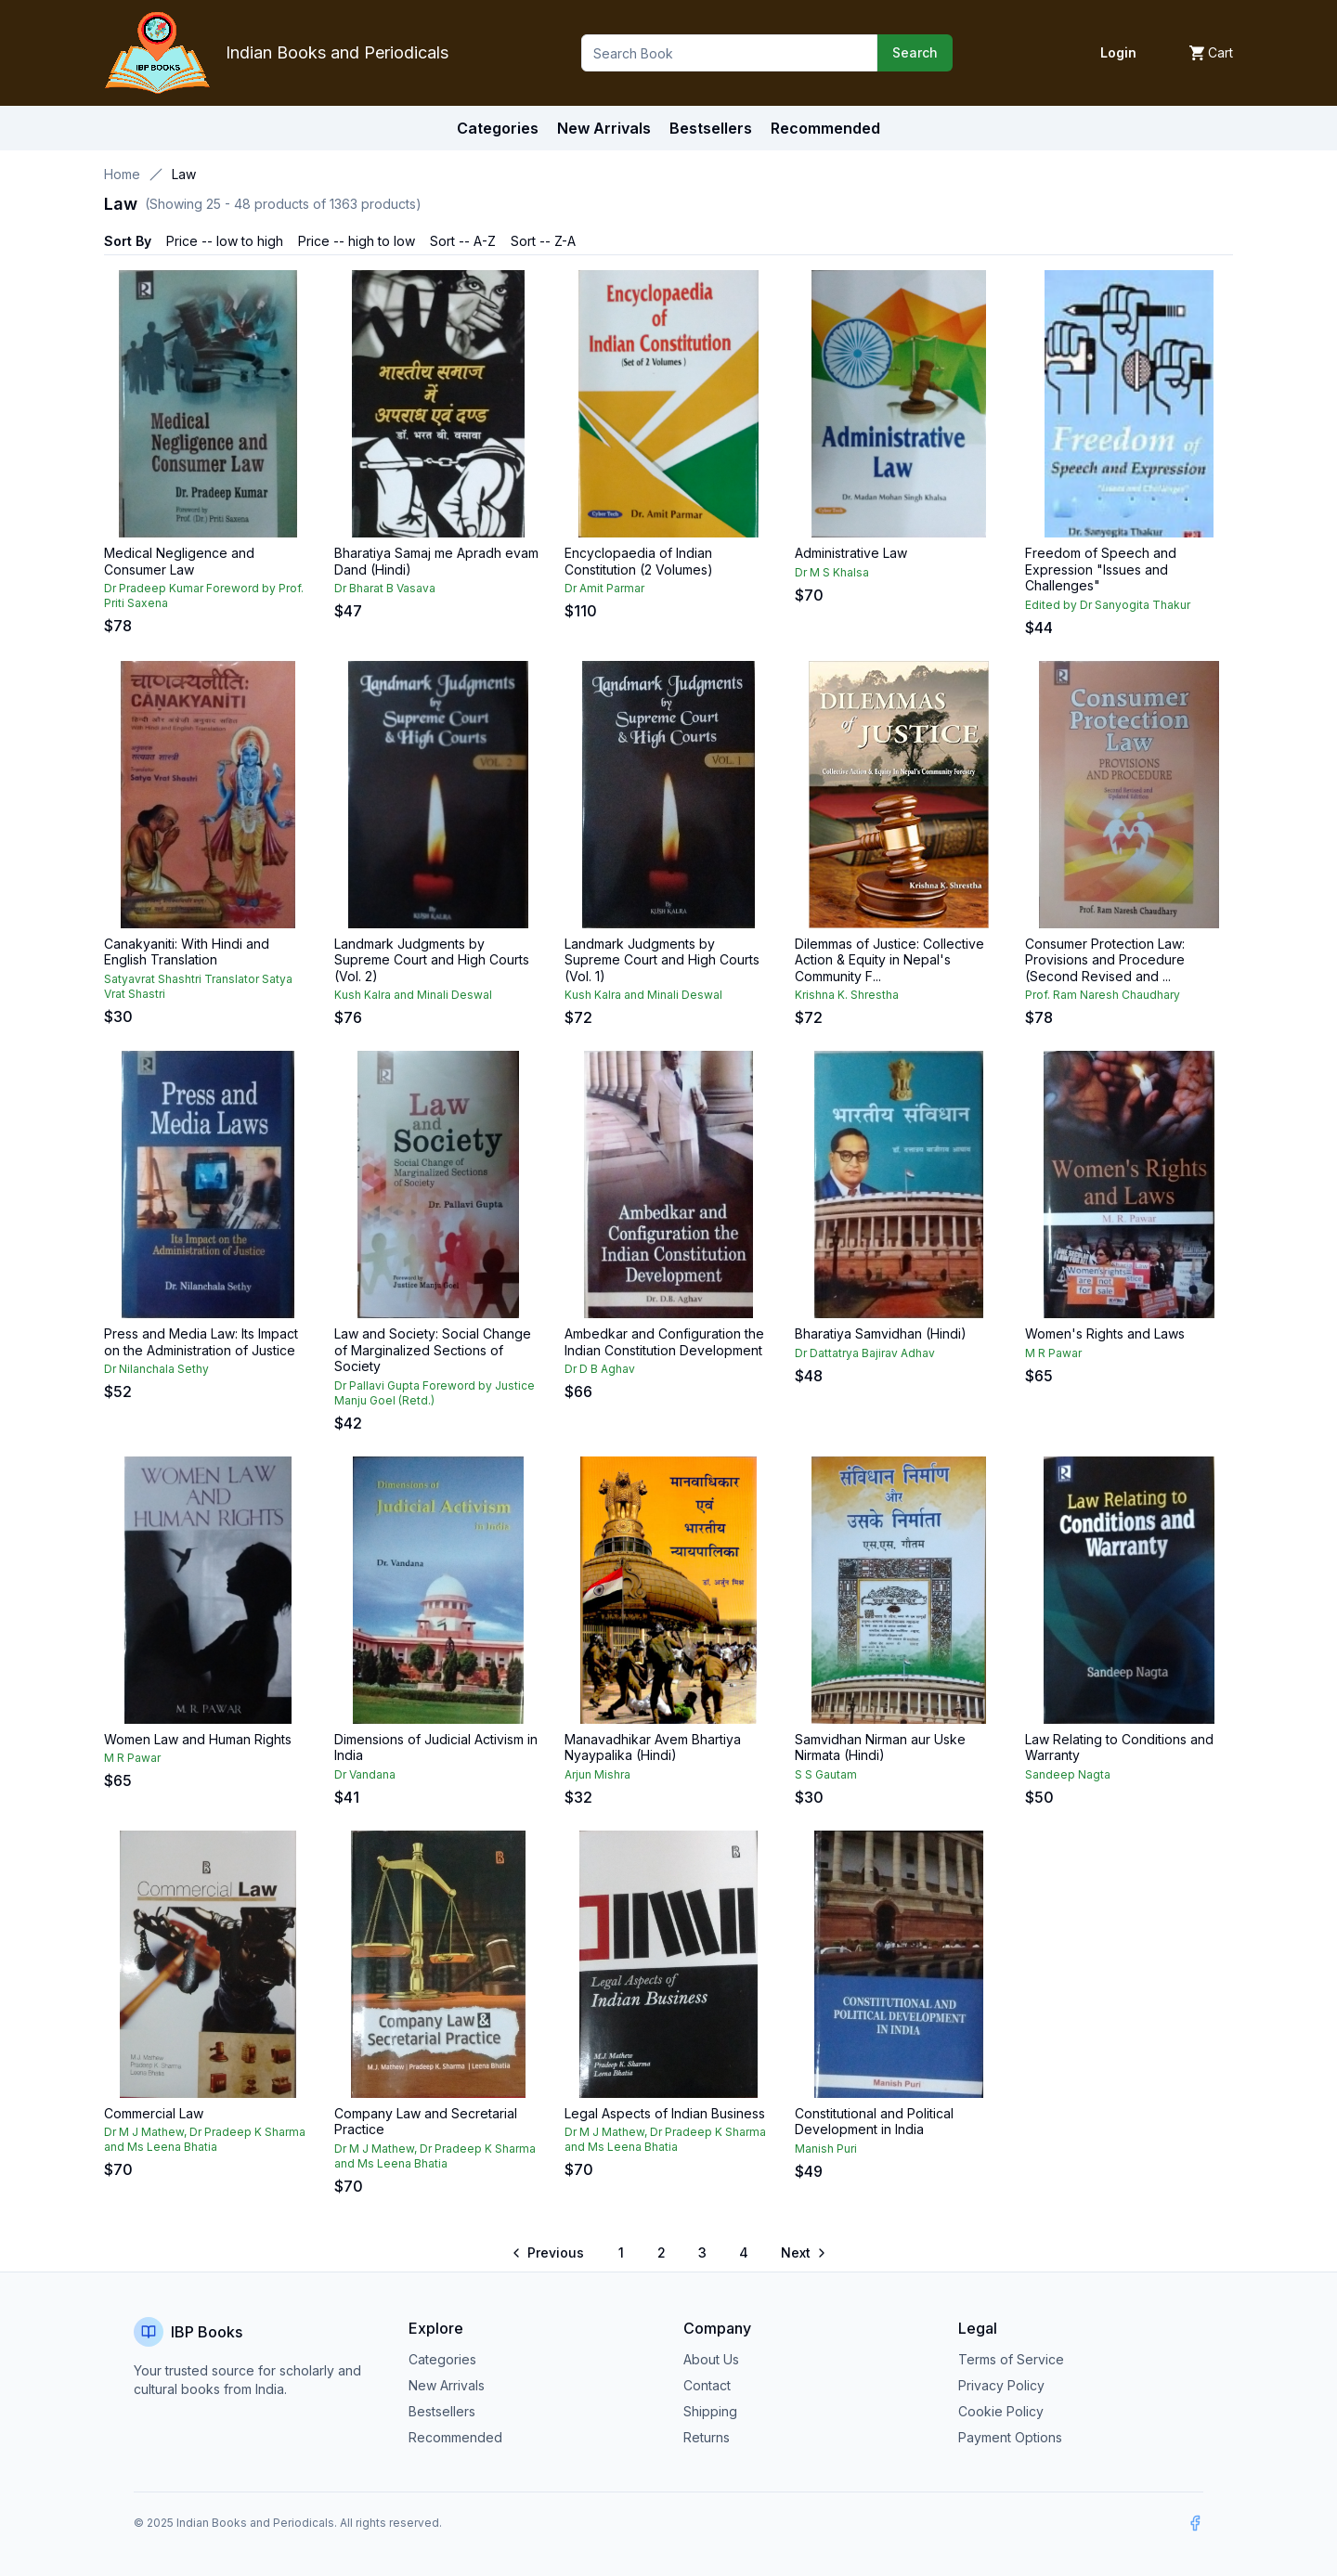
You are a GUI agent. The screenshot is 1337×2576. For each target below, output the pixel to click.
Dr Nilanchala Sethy (156, 1369)
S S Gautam (826, 1774)
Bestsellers (442, 2411)
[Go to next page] (802, 2253)
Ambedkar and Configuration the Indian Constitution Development (664, 1342)
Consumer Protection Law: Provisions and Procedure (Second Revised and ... (1105, 960)
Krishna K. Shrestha (847, 995)
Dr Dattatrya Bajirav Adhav (865, 1353)
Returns (706, 2437)
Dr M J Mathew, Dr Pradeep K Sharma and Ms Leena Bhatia (204, 2139)
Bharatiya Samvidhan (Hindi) (881, 1333)
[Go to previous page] (549, 2253)
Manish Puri (826, 2148)
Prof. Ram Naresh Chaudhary (1102, 995)
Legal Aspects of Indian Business (665, 2113)
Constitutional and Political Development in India (874, 2121)
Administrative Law (851, 553)
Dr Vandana (365, 1774)
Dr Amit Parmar (604, 588)
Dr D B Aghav (600, 1369)
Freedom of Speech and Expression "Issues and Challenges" (1100, 569)
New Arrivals (447, 2385)
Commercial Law (153, 2113)
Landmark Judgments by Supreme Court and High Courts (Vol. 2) (431, 960)
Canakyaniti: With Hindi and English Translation (186, 952)
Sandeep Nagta (1067, 1774)
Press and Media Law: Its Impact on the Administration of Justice (201, 1342)
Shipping (710, 2411)
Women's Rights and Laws (1105, 1333)
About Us (711, 2359)
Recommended (455, 2437)
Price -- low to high (224, 241)
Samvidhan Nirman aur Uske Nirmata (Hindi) (880, 1747)
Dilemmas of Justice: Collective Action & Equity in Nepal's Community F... (889, 960)
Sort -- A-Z (463, 241)
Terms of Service (1011, 2359)
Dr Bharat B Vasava (384, 588)
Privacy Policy (1001, 2385)
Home (122, 174)
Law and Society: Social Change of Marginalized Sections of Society (432, 1350)
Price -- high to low (356, 241)
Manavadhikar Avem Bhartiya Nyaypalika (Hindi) (653, 1747)
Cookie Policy (1001, 2411)
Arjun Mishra (597, 1774)
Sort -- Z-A (543, 241)
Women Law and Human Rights (198, 1739)
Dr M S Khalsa (832, 572)
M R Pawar (1053, 1353)
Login (1118, 52)
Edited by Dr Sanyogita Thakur (1107, 605)
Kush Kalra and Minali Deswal (413, 995)
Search (915, 52)
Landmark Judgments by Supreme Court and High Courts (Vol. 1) (662, 960)
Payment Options (1010, 2437)
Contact (707, 2385)
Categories (498, 128)
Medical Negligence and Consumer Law (179, 561)
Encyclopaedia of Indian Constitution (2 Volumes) (639, 561)
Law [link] (184, 174)
